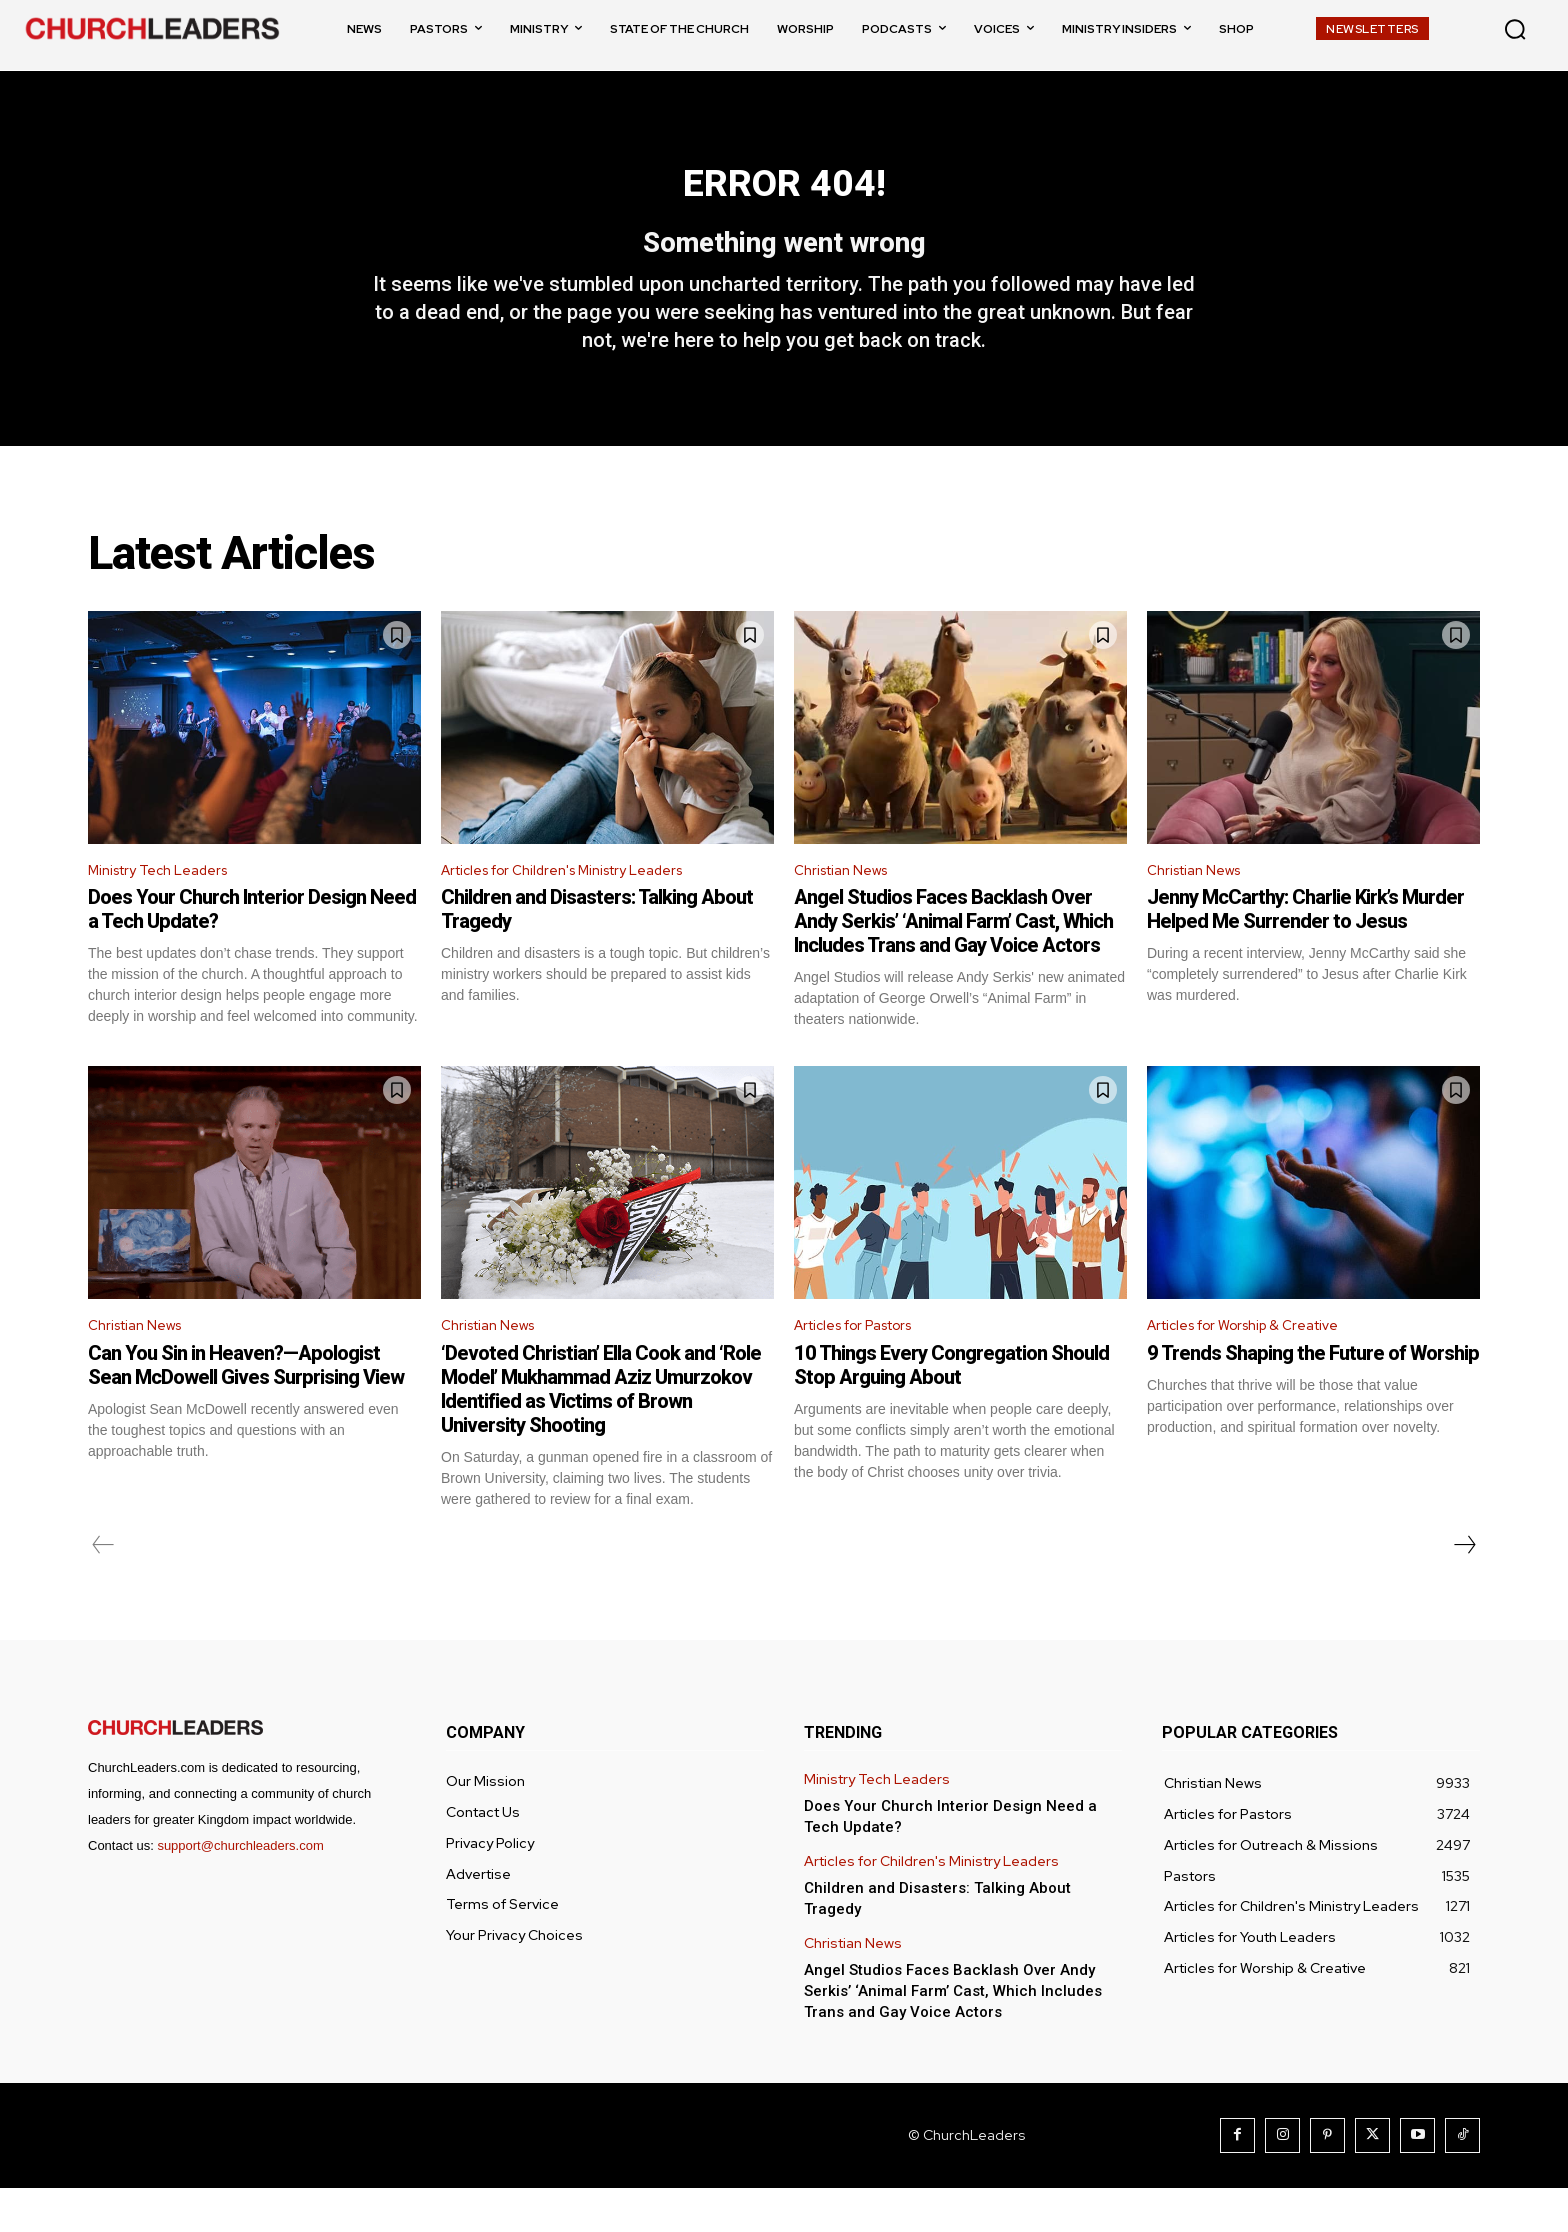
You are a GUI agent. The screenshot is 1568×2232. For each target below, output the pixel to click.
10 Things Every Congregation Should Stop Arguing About (951, 1409)
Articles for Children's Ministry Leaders (580, 908)
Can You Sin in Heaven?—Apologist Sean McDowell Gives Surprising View (246, 1409)
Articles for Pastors (865, 1367)
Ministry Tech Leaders (168, 908)
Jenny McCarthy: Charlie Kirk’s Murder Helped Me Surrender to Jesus (1305, 949)
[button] (1515, 29)
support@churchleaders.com (240, 1889)
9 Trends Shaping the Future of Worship (1313, 1397)
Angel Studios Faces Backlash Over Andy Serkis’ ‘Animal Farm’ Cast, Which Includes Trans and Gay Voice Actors (953, 961)
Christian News (848, 908)
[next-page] (1464, 1589)
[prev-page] (103, 1589)
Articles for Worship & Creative (1258, 1367)
